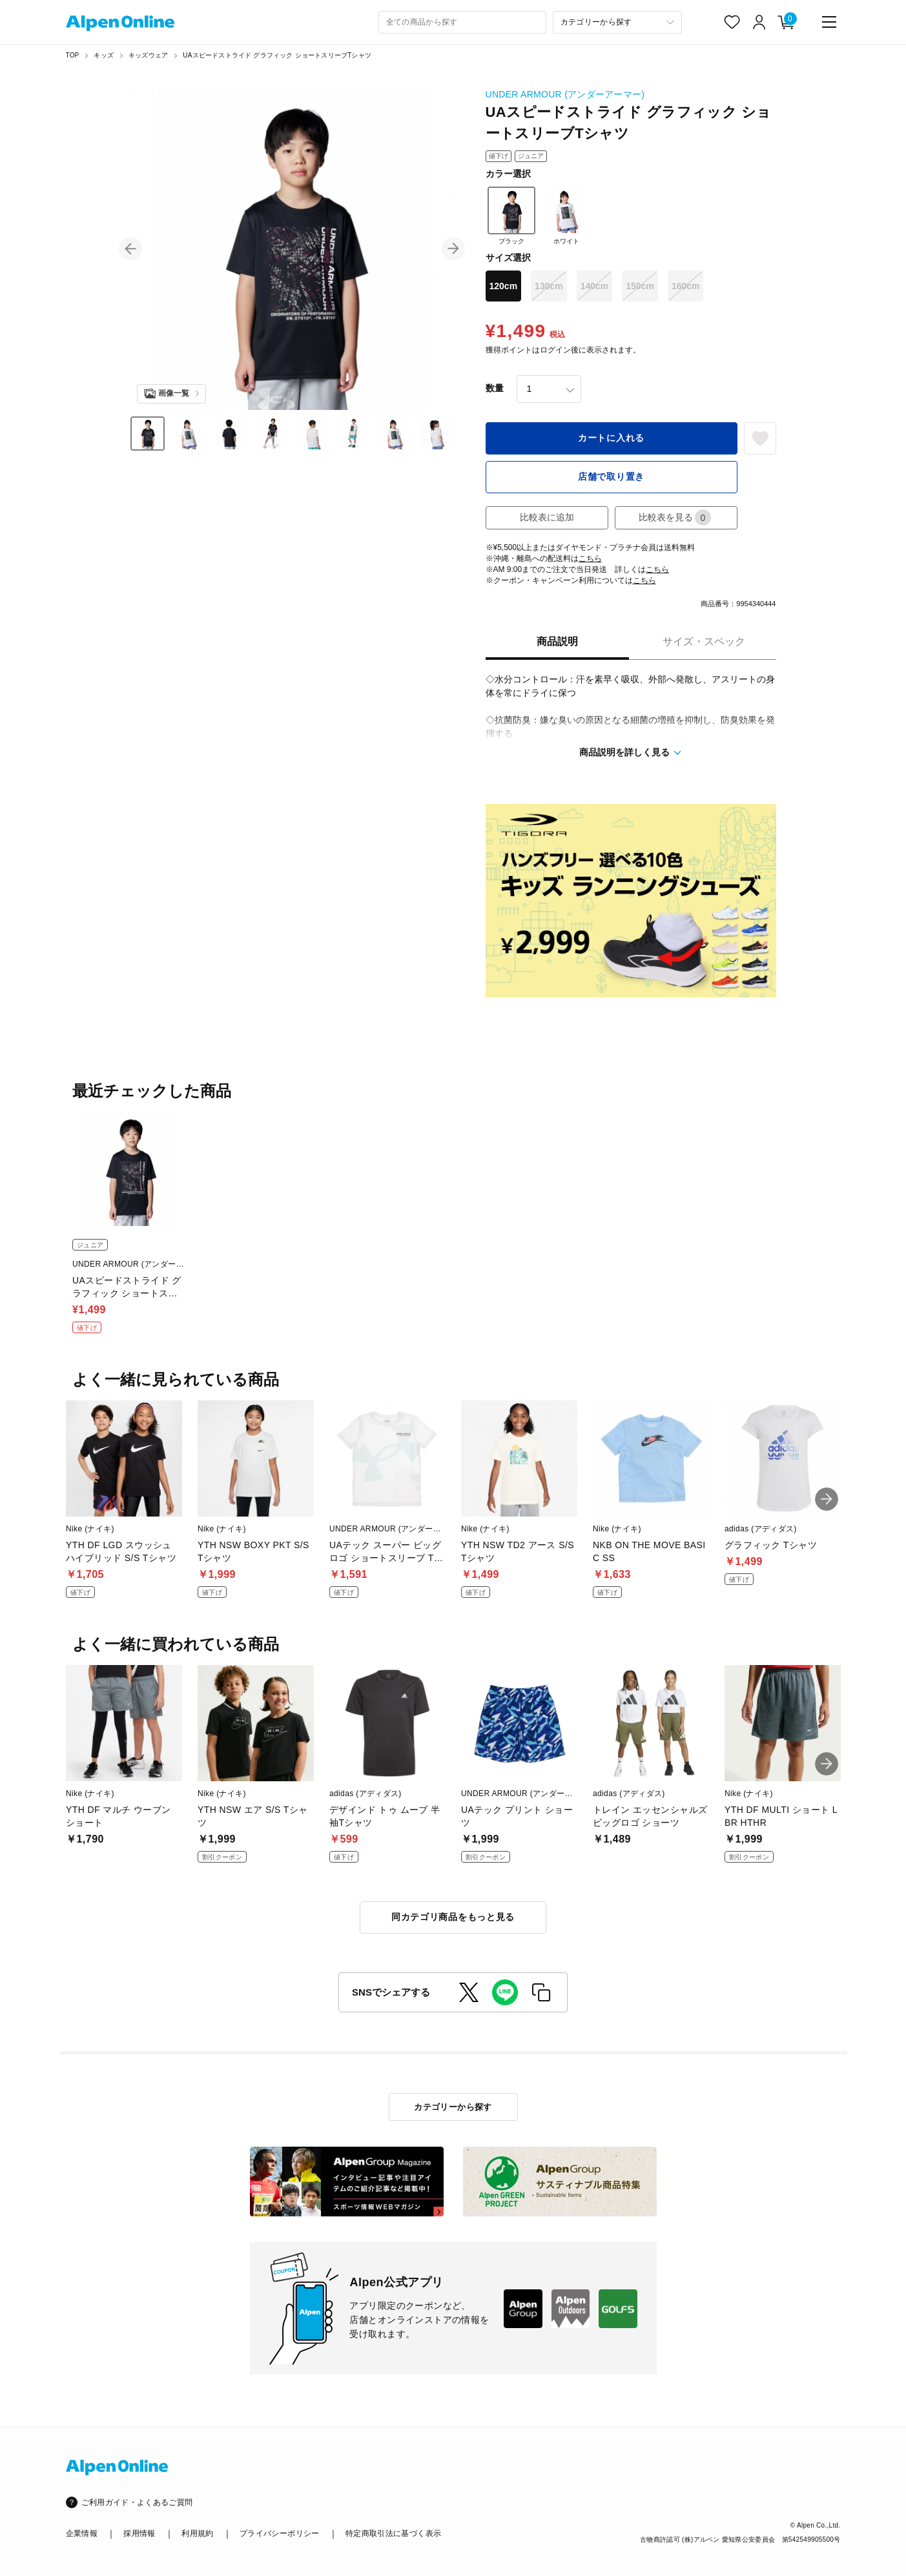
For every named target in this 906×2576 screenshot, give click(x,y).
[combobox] (462, 22)
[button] (130, 248)
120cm (503, 286)
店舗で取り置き (611, 476)
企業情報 (82, 2533)
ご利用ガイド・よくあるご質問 (137, 2502)
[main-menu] (829, 22)
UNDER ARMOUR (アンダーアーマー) (565, 94)
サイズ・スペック (704, 641)
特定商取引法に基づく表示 (393, 2533)
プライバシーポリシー (280, 2533)
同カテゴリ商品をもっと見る (453, 1917)
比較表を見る (675, 517)
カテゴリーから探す (453, 2107)
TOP (72, 55)
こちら (590, 558)
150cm (640, 286)
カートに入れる (611, 438)
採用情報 (139, 2533)
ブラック (511, 216)
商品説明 (557, 641)
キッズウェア (148, 55)
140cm (595, 286)
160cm (686, 286)
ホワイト (566, 216)
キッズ (104, 55)
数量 (495, 388)
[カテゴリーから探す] (617, 22)
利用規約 (197, 2533)
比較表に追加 (547, 517)
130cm (549, 286)
